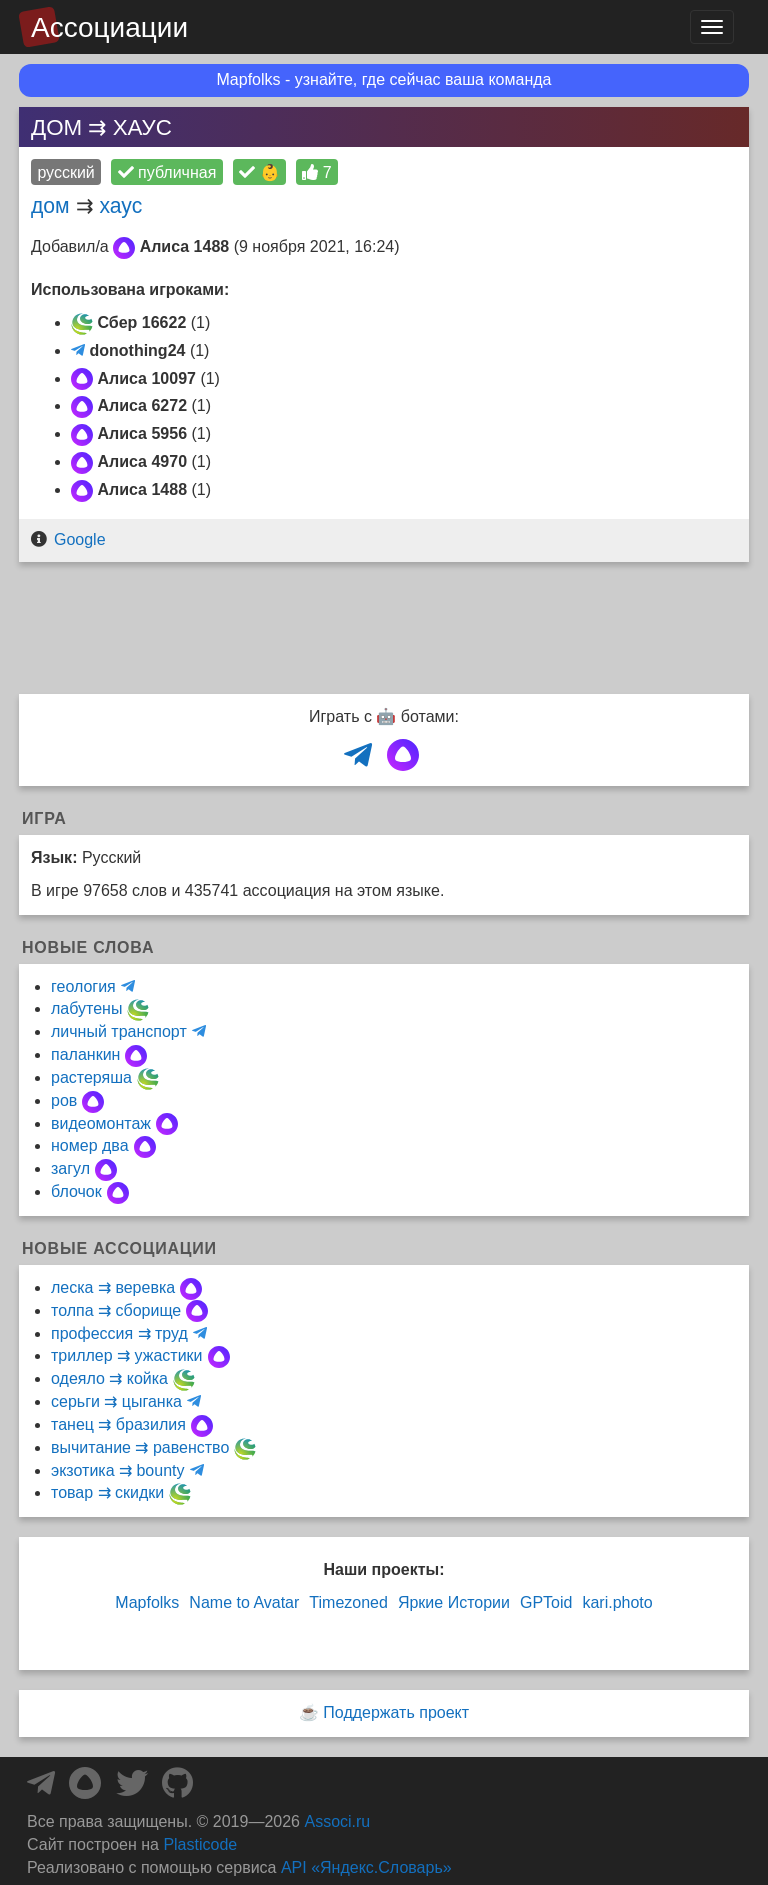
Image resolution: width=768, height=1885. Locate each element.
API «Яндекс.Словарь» (366, 1867)
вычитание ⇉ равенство (140, 1447)
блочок (76, 1191)
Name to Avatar (244, 1602)
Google (80, 539)
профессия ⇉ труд (119, 1333)
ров (64, 1100)
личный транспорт (119, 1031)
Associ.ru (337, 1821)
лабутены (86, 1008)
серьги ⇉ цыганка (116, 1401)
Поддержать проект (396, 1712)
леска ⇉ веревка (113, 1287)
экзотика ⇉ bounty (118, 1470)
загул (70, 1168)
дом (50, 205)
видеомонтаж (101, 1123)
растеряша (91, 1077)
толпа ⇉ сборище (116, 1310)
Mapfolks (147, 1602)
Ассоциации (109, 27)
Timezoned (348, 1602)
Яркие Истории (454, 1602)
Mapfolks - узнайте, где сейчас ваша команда (384, 79)
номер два (90, 1145)
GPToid (546, 1602)
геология (83, 986)
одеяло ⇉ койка (109, 1378)
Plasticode (200, 1844)
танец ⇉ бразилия (118, 1424)
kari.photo (617, 1602)
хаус (120, 205)
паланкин (85, 1054)
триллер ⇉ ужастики (127, 1355)
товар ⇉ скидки (107, 1492)
